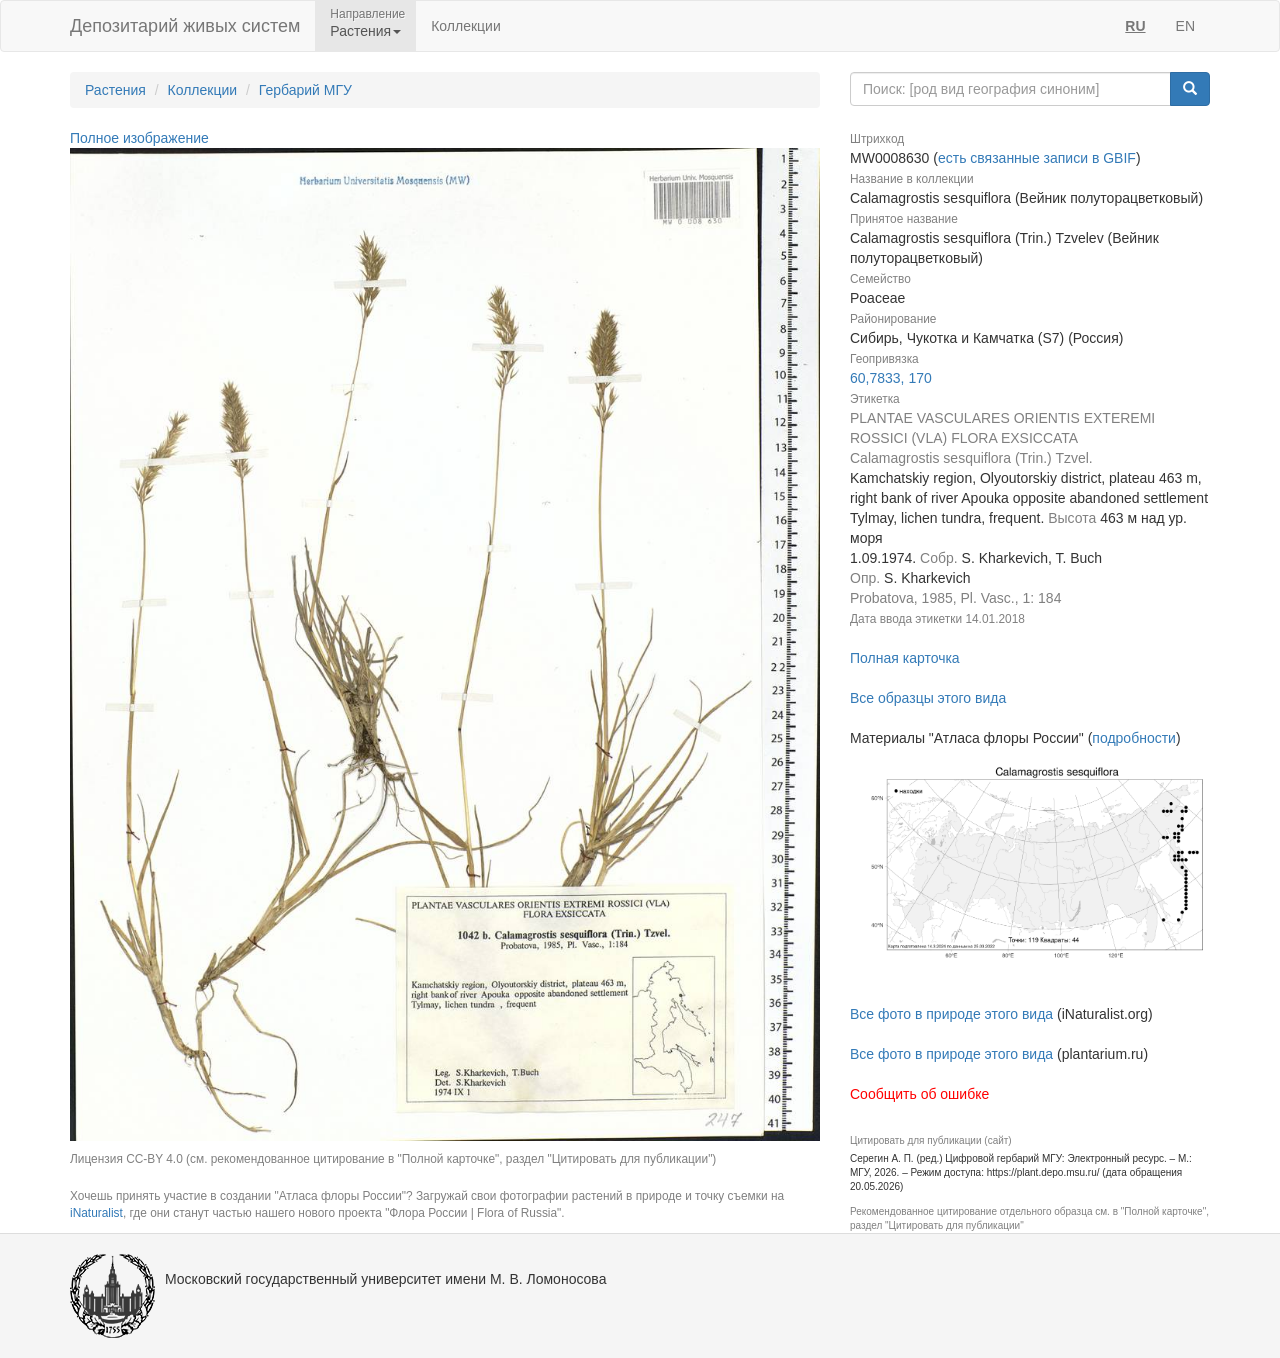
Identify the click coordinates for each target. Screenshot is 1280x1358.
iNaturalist (96, 1213)
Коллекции (466, 26)
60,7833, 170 (891, 378)
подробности (1134, 738)
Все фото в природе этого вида (951, 1014)
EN (1185, 26)
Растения (115, 90)
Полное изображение (139, 138)
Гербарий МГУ (305, 90)
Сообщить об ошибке (919, 1094)
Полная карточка (905, 658)
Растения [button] (365, 31)
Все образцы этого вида (928, 698)
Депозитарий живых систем (185, 26)
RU (1135, 26)
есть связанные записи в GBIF (1037, 158)
